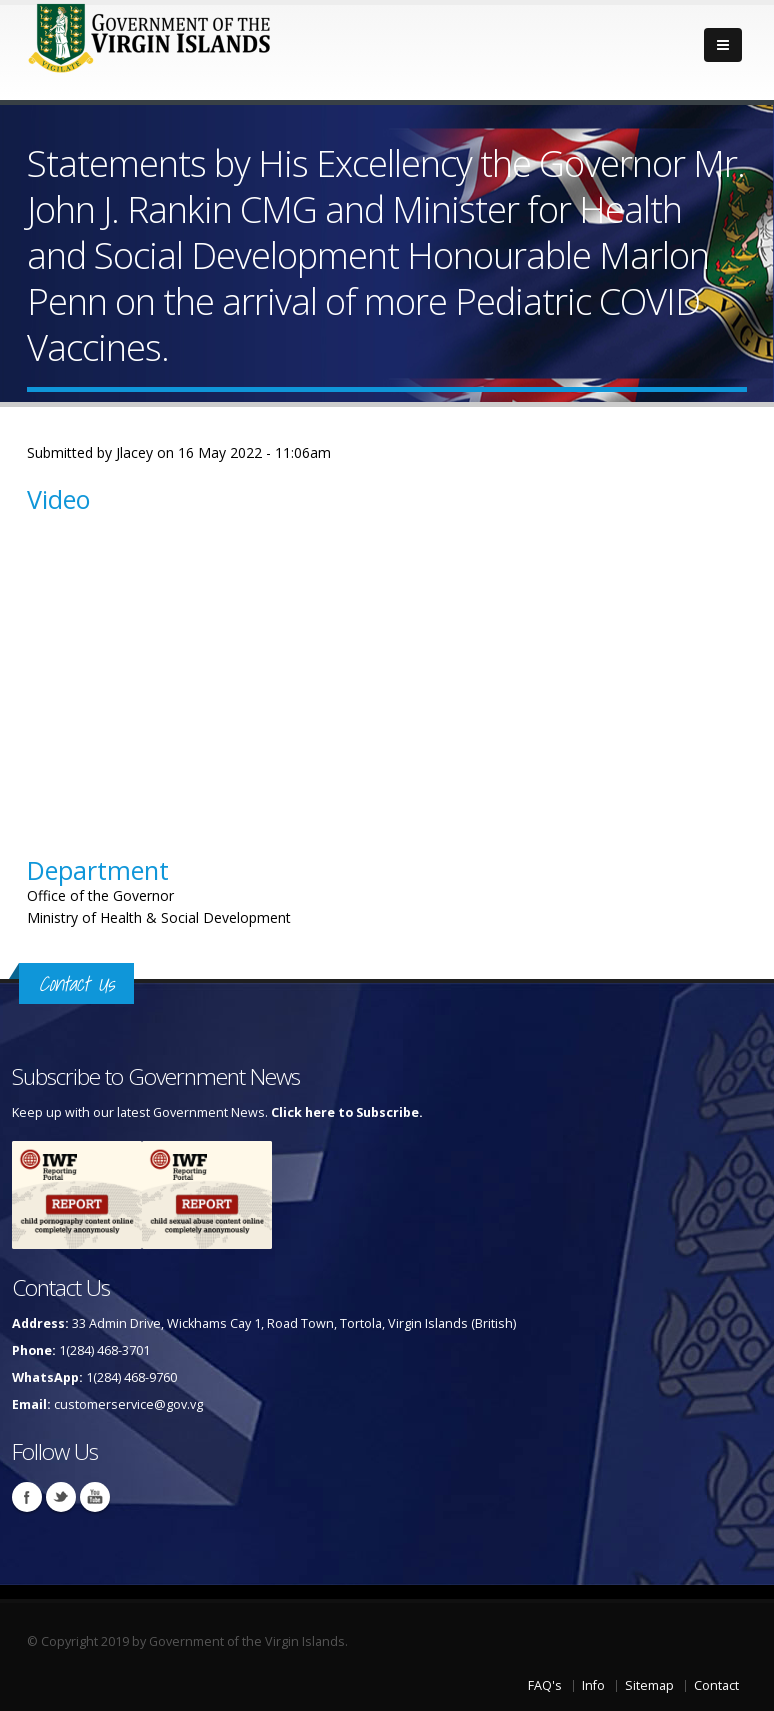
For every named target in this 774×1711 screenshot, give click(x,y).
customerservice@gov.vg (128, 1404)
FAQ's (545, 1685)
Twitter (61, 1497)
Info (593, 1685)
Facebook (27, 1497)
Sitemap (649, 1685)
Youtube (95, 1497)
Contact (716, 1685)
